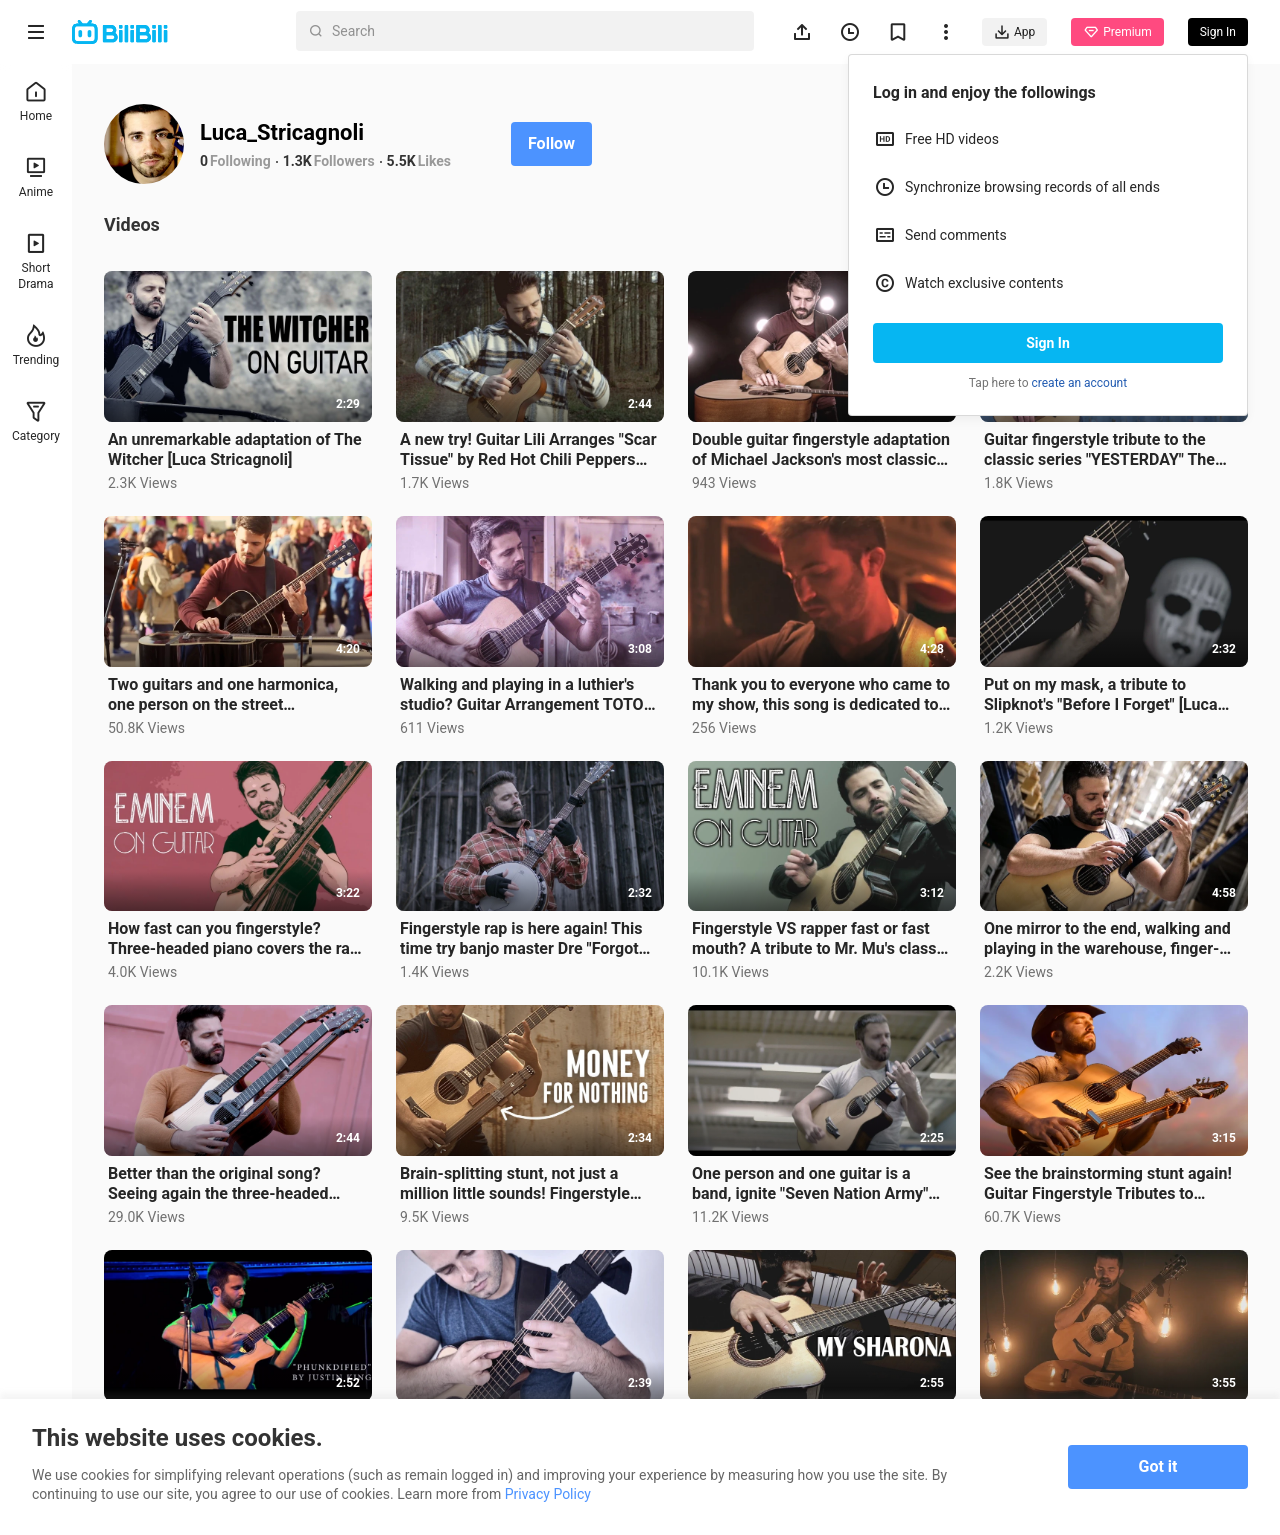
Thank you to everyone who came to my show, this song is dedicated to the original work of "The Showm (821, 695)
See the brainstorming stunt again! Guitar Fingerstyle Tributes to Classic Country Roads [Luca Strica (1109, 1184)
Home (36, 101)
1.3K (297, 161)
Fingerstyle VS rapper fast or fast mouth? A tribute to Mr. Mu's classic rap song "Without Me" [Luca (820, 939)
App (1014, 32)
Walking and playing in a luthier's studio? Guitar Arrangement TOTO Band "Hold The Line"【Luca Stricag (528, 695)
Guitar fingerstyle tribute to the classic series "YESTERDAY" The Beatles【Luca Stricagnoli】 (1099, 450)
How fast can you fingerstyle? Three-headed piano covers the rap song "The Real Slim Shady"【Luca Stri (233, 939)
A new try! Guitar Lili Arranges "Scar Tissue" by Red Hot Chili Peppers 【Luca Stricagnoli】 (528, 450)
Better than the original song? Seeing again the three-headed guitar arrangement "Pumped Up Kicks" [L (223, 1184)
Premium (1117, 32)
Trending (36, 345)
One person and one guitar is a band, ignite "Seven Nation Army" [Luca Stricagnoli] (810, 1184)
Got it (1158, 1466)
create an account (1080, 383)
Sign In (1048, 343)
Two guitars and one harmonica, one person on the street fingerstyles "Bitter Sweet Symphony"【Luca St (223, 695)
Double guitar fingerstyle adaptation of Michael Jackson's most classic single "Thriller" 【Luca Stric (821, 450)
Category (36, 421)
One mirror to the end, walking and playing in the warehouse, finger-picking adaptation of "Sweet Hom (1107, 939)
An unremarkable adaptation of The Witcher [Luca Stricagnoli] (235, 449)
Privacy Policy (548, 1494)
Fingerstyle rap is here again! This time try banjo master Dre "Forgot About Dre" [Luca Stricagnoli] (521, 939)
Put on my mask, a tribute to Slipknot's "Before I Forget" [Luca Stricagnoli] (1100, 695)
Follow (551, 143)
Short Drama (35, 261)
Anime (36, 177)
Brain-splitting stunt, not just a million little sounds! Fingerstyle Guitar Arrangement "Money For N (521, 1184)
